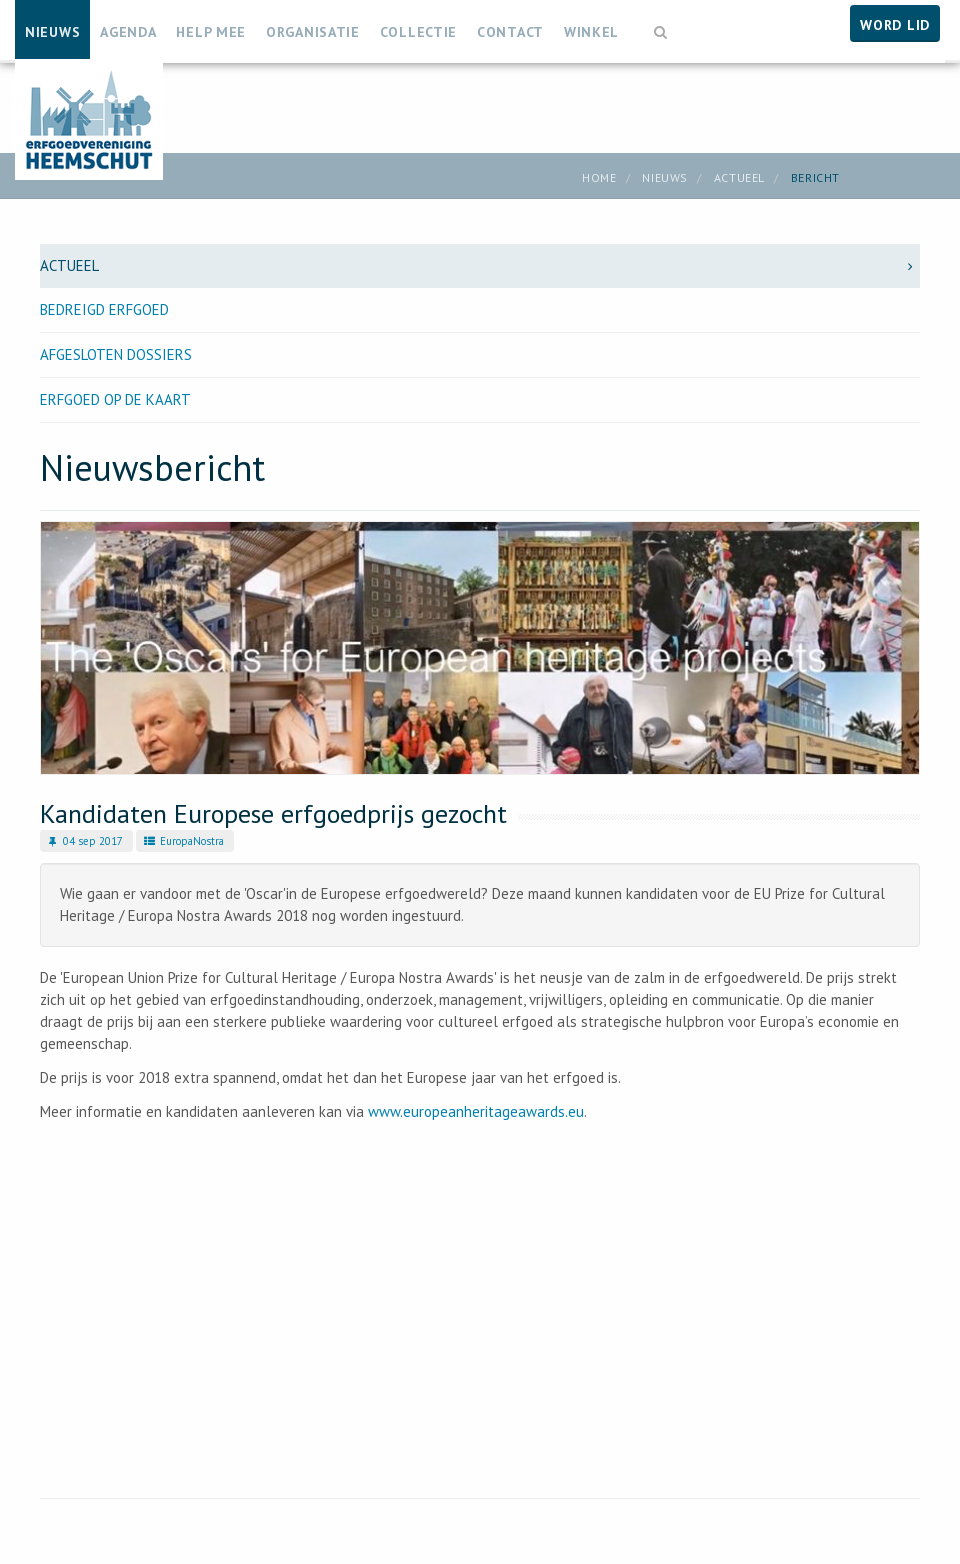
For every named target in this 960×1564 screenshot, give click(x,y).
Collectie (418, 32)
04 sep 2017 (84, 841)
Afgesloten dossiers (116, 354)
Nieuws (52, 32)
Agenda (128, 32)
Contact (510, 32)
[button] (661, 22)
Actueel (739, 177)
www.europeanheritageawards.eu (476, 1111)
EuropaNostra (182, 841)
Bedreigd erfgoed (104, 309)
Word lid (895, 25)
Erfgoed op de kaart (115, 399)
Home (599, 177)
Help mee (211, 32)
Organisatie (313, 32)
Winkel (591, 32)
